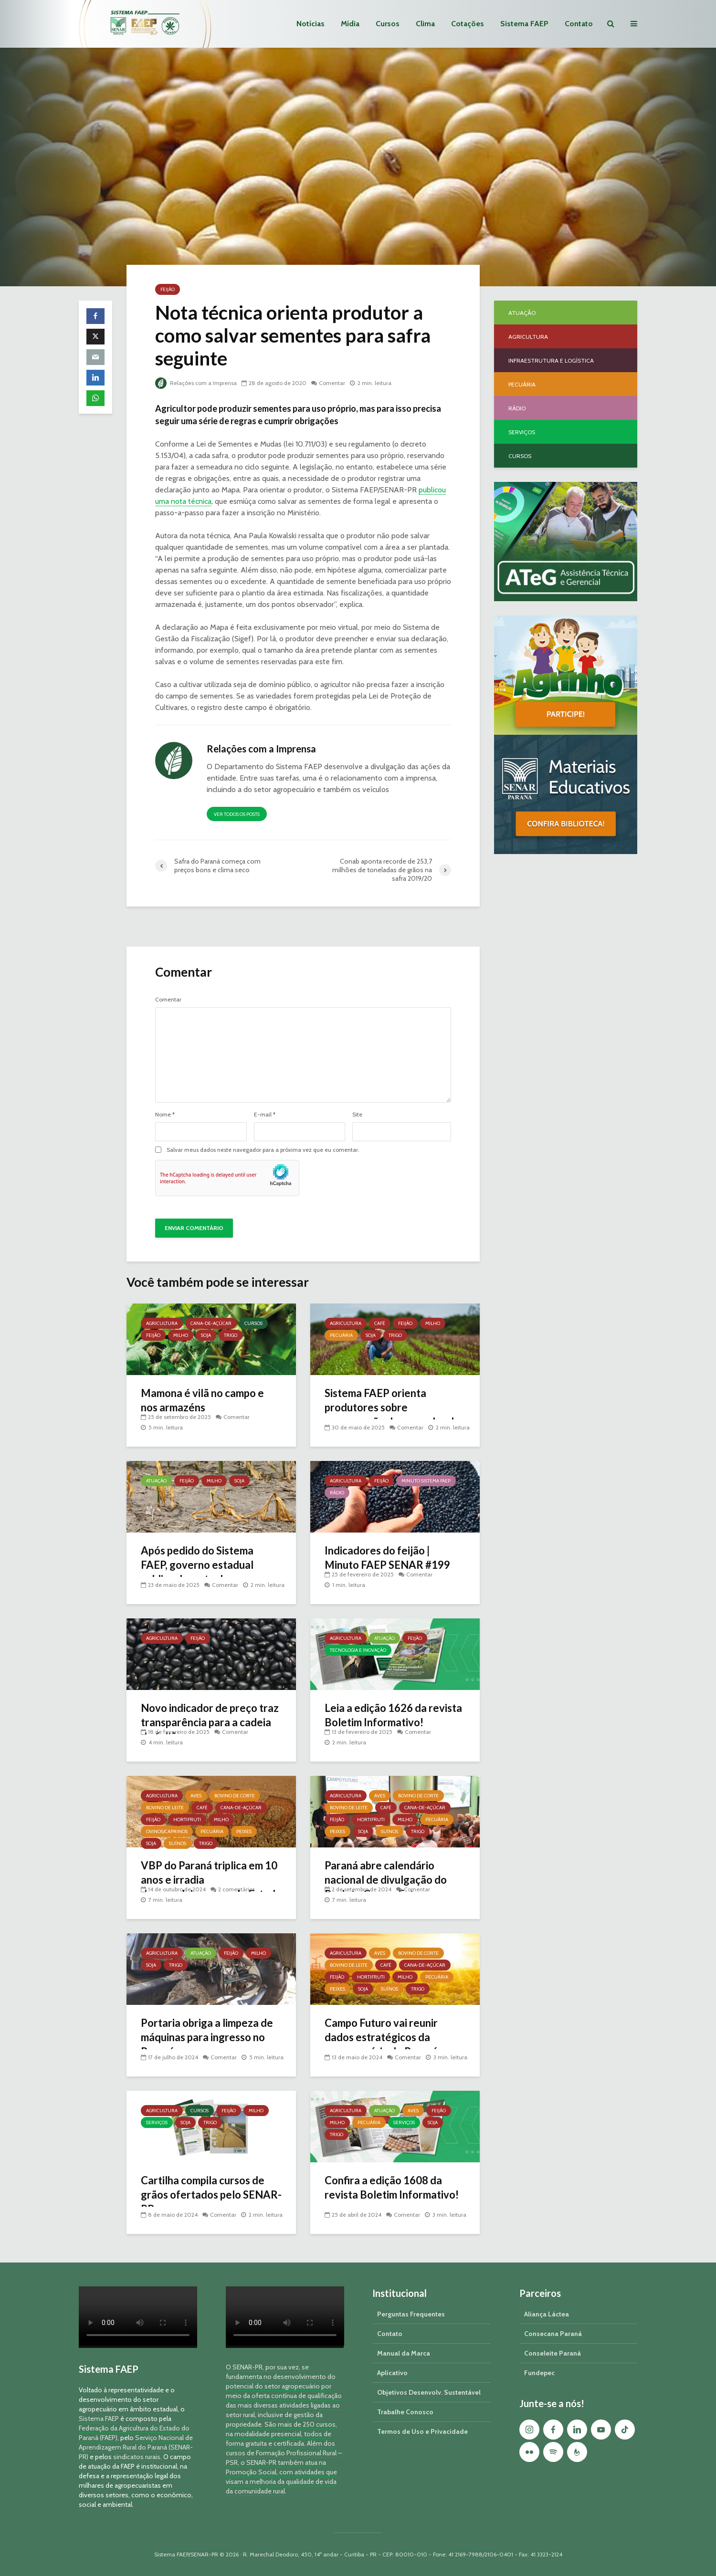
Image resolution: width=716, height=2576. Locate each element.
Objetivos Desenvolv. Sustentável (429, 2392)
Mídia (350, 23)
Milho (180, 1335)
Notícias (310, 23)
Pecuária (341, 1335)
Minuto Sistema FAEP (426, 1481)
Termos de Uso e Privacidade (422, 2431)
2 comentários (236, 1889)
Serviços (157, 2122)
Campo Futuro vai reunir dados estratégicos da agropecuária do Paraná (381, 2037)
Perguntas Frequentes (411, 2314)
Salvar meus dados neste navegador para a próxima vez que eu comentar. (263, 1150)
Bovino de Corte (234, 1796)
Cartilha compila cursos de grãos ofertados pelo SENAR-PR (211, 2194)
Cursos (388, 23)
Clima (425, 23)
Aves (195, 1796)
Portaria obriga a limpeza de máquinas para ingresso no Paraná (207, 2037)
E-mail (264, 1114)
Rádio (337, 1493)
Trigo (230, 1335)
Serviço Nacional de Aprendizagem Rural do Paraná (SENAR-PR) (136, 2447)
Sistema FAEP (524, 23)
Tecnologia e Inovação (358, 1650)
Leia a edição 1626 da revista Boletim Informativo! (393, 1715)
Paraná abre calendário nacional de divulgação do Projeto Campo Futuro (386, 1879)
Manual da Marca (403, 2353)
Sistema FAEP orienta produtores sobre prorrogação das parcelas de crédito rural (392, 1414)
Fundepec (539, 2372)
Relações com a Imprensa (196, 382)
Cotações (467, 23)
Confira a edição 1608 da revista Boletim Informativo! (392, 2187)
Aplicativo (392, 2372)
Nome (165, 1114)
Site (357, 1114)
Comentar (332, 382)
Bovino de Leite (165, 1807)
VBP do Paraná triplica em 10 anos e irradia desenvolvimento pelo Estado (211, 1879)
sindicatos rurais (136, 2456)
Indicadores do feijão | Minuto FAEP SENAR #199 (387, 1557)
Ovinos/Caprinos (167, 1831)
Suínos (177, 1843)
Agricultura (162, 1323)
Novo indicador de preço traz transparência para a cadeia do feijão (210, 1722)
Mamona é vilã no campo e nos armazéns (202, 1400)
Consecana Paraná (553, 2333)
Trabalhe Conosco (405, 2412)
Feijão (167, 289)
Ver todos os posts (237, 814)
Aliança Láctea (546, 2314)
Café (379, 1323)
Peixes (244, 1831)
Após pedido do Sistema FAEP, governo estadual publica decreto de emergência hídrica (197, 1572)
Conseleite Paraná (552, 2353)
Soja (206, 1335)
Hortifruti (187, 1819)
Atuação (156, 1481)
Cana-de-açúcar (211, 1323)
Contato (579, 23)
